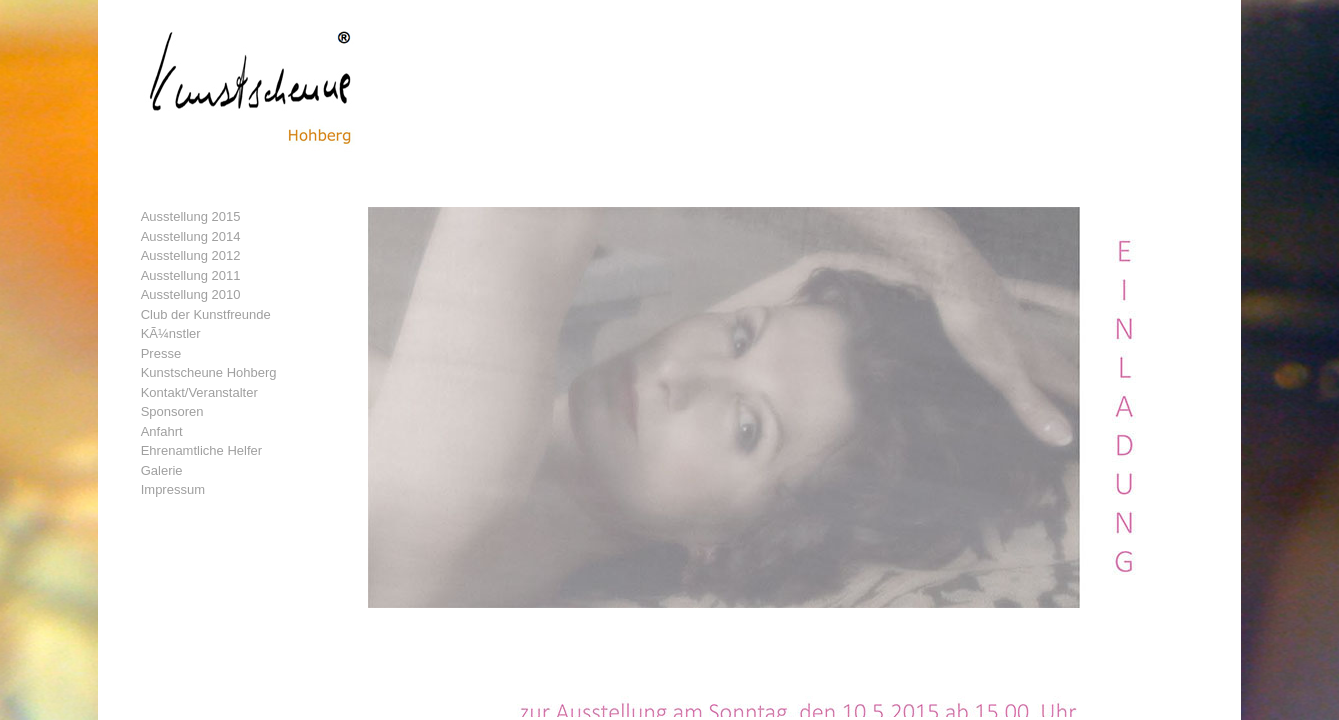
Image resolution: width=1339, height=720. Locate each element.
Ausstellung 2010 (191, 294)
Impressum (173, 489)
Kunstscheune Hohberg (209, 372)
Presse (161, 353)
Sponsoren (172, 411)
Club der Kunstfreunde (206, 314)
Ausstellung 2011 (191, 275)
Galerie (162, 470)
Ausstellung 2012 (191, 255)
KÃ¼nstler (171, 333)
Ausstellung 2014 (191, 236)
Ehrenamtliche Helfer (201, 450)
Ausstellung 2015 (191, 216)
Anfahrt (162, 431)
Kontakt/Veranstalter (199, 392)
